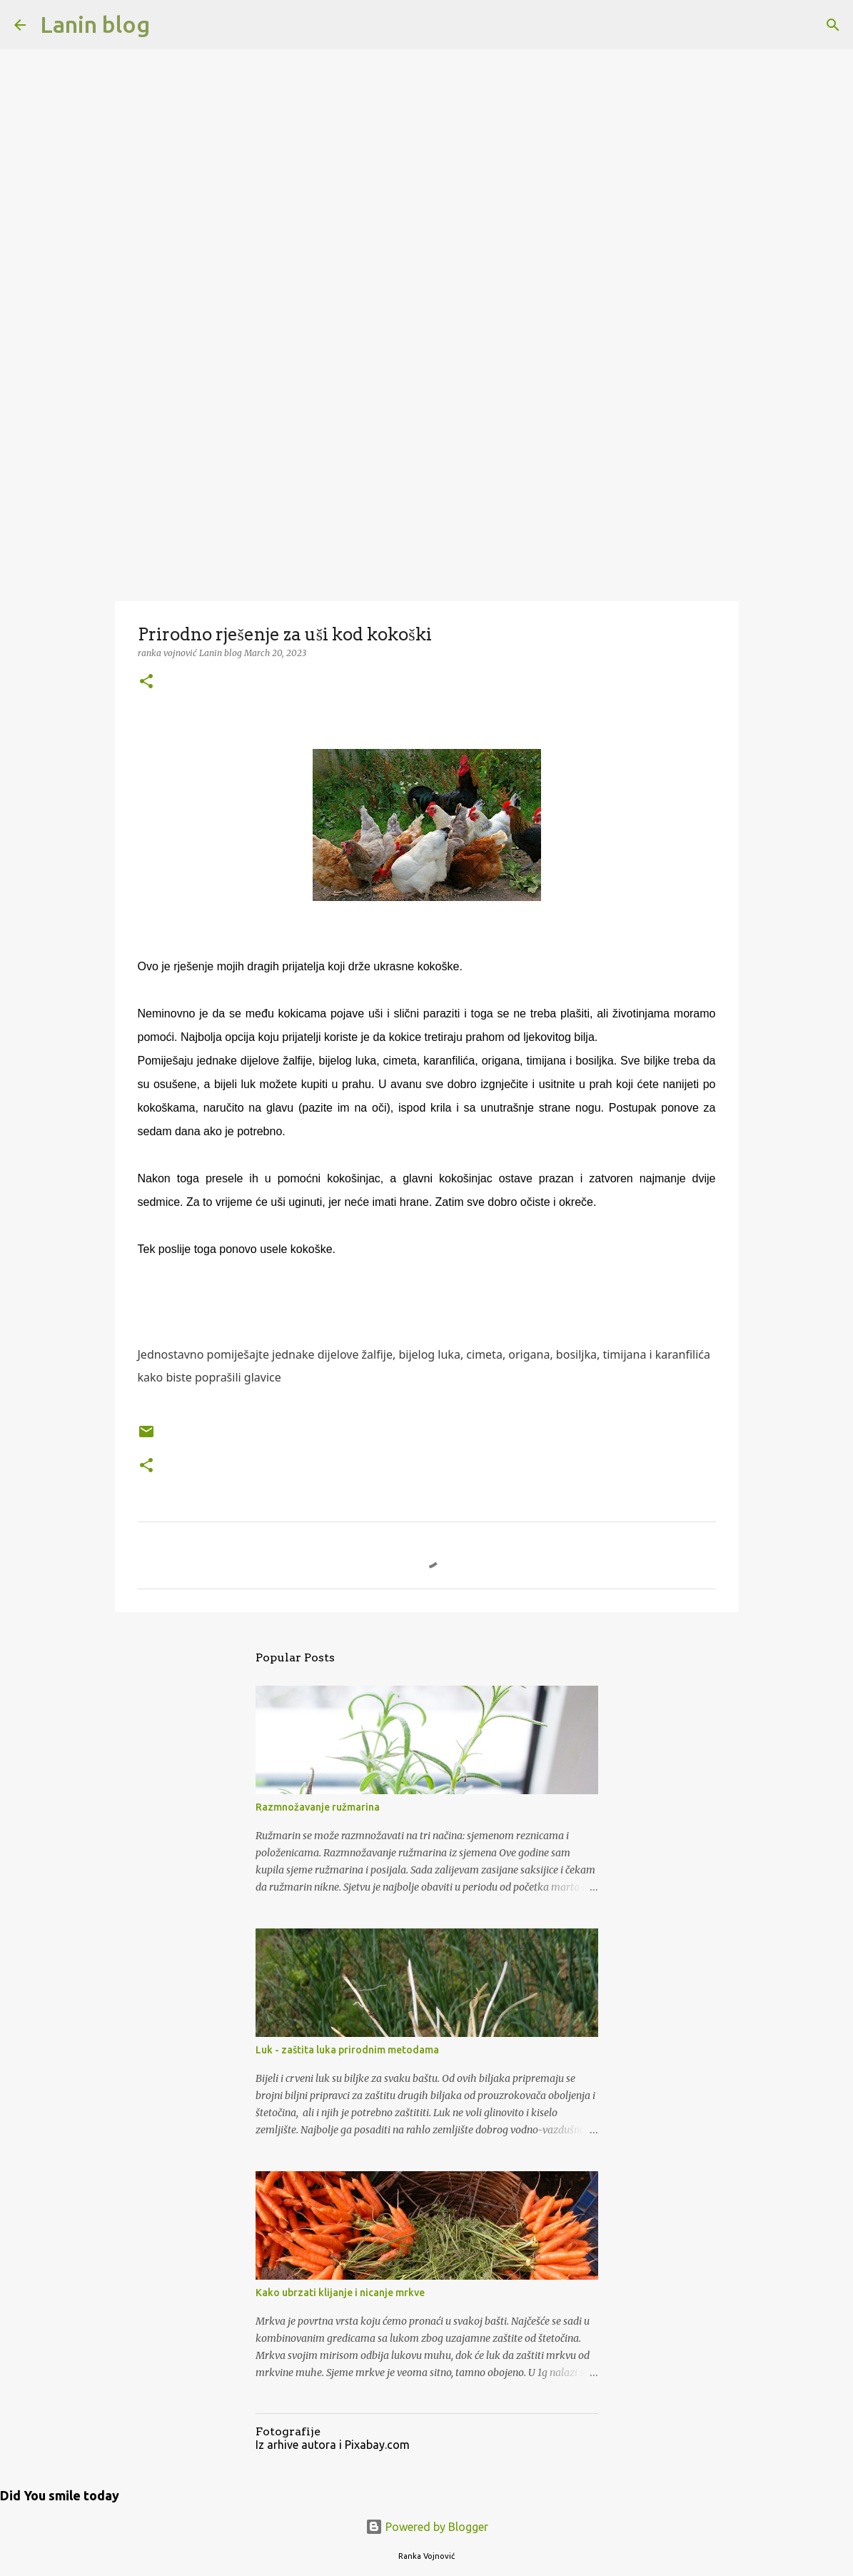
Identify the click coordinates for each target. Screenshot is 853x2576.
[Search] (169, 25)
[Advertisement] (426, 488)
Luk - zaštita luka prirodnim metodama (347, 2050)
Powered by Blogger (426, 2526)
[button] (146, 682)
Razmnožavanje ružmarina (318, 1807)
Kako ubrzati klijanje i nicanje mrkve (340, 2292)
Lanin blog (95, 24)
